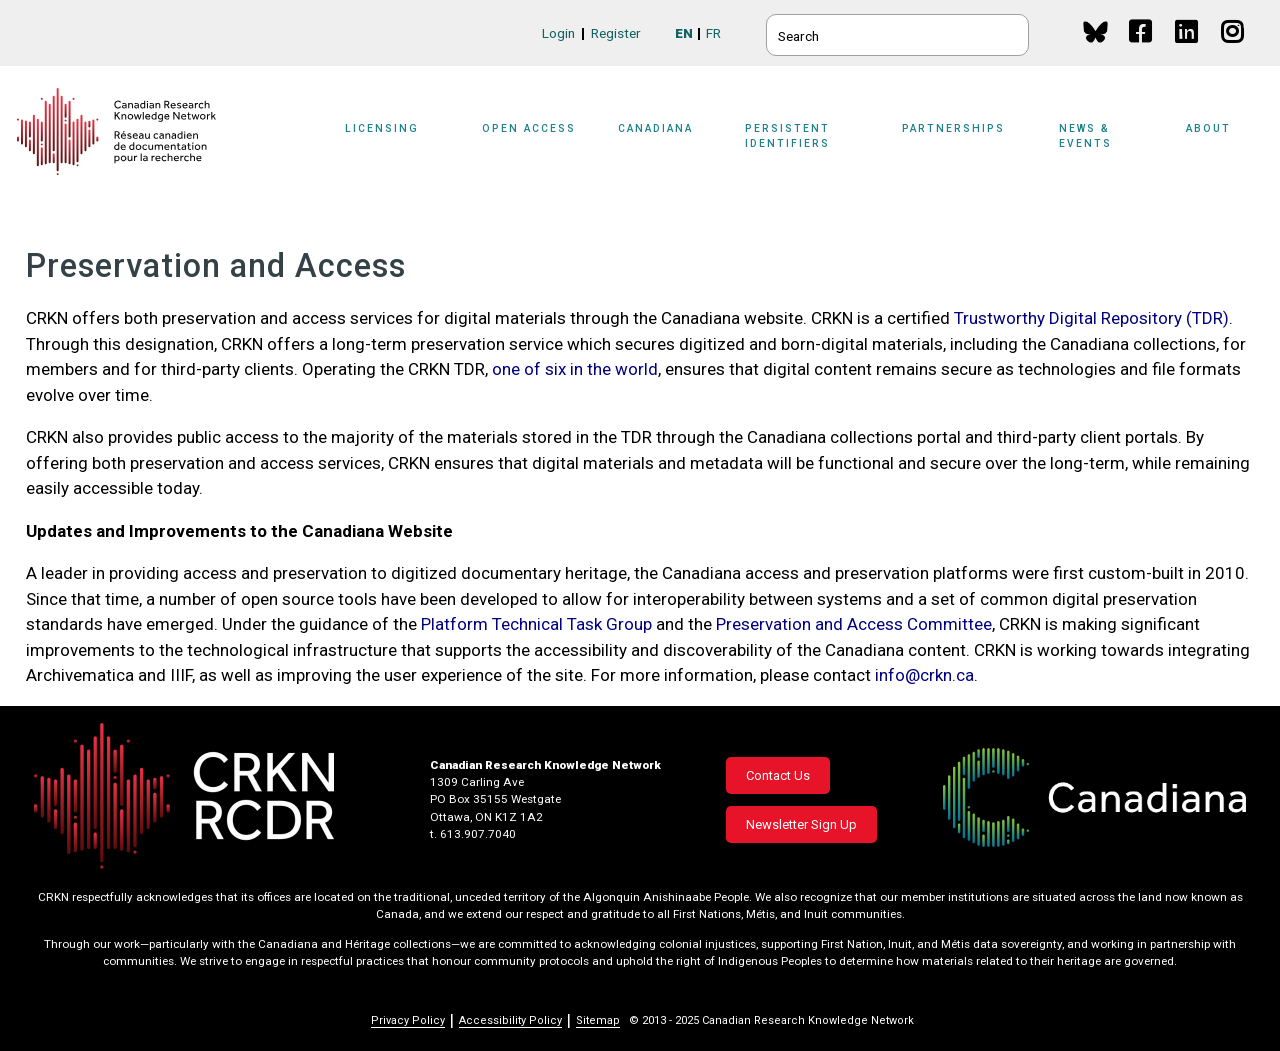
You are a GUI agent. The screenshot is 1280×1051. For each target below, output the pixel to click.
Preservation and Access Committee (854, 624)
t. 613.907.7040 (473, 834)
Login (558, 33)
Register (616, 33)
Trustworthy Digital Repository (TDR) (1091, 318)
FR (713, 33)
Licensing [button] (382, 128)
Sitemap (598, 1020)
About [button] (1208, 128)
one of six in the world (575, 369)
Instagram (1233, 50)
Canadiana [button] (655, 128)
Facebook (1141, 50)
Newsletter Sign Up (801, 824)
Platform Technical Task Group (536, 624)
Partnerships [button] (953, 128)
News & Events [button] (1085, 135)
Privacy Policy (408, 1020)
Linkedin (1187, 50)
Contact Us (778, 775)
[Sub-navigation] (395, 142)
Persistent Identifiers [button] (787, 135)
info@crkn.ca (924, 675)
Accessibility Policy (510, 1020)
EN (684, 33)
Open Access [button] (529, 128)
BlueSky (1095, 31)
